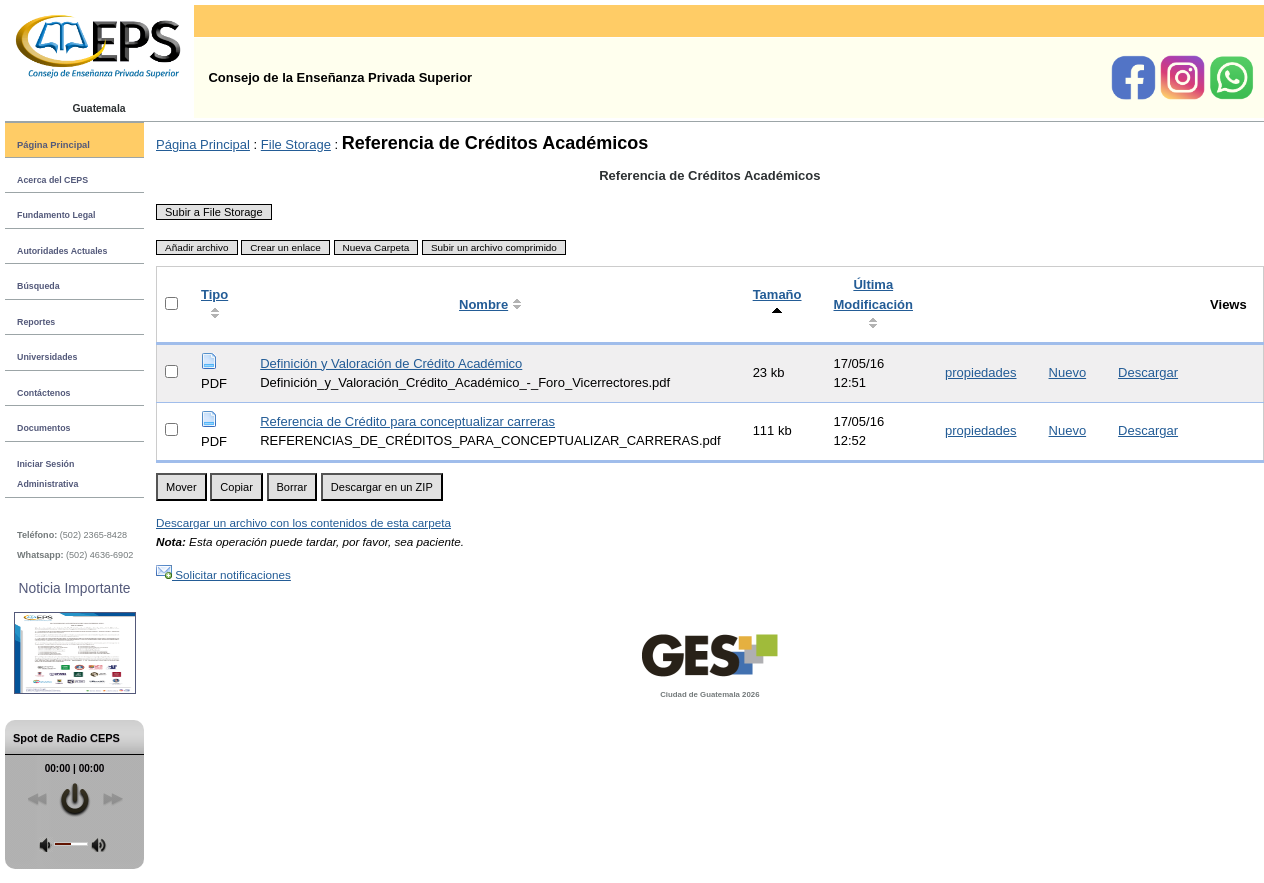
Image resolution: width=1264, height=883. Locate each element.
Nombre (483, 304)
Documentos (43, 428)
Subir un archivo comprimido (494, 247)
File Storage (296, 144)
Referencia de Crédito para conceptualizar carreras (407, 421)
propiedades (981, 372)
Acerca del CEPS (52, 180)
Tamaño (777, 294)
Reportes (36, 322)
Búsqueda (38, 286)
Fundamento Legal (56, 215)
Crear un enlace (285, 247)
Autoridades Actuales (62, 251)
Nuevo (1068, 372)
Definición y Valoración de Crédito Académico (391, 363)
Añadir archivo (197, 247)
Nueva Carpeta (376, 247)
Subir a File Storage (214, 212)
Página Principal (53, 144)
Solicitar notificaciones (223, 574)
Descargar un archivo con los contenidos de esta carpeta (303, 522)
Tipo (214, 294)
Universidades (47, 357)
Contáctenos (43, 393)
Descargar (1148, 372)
